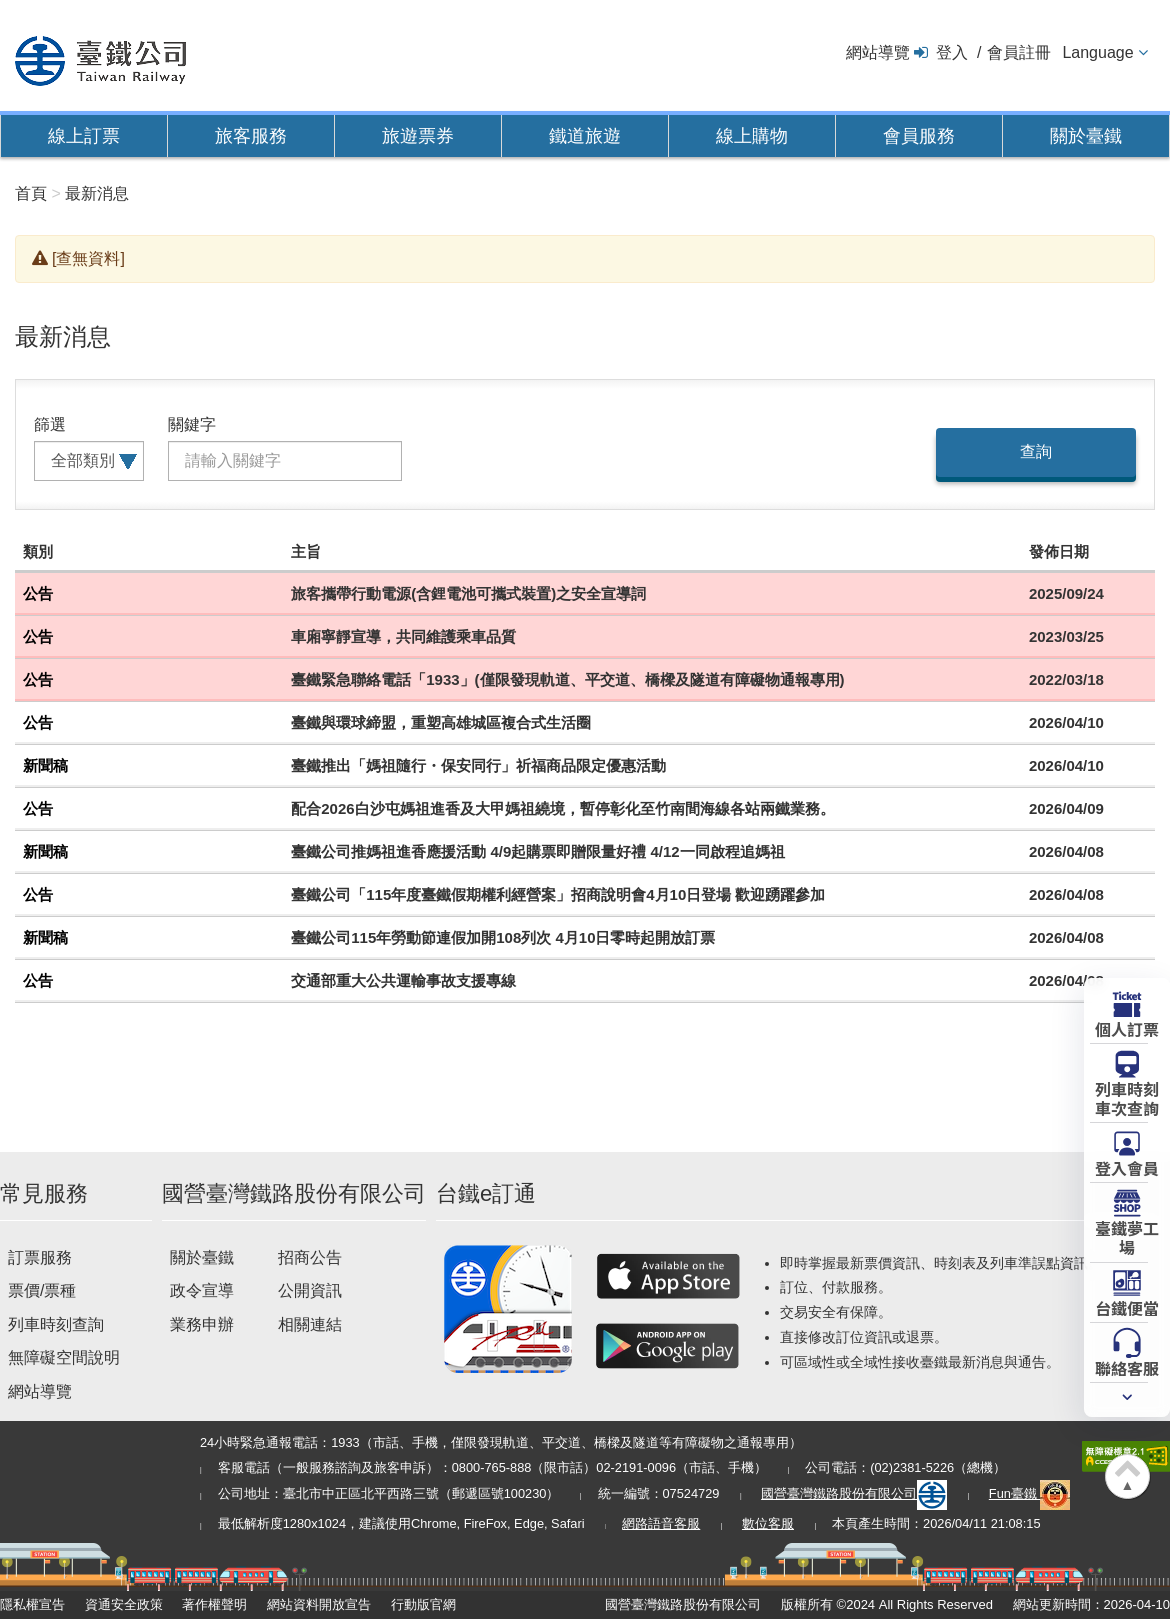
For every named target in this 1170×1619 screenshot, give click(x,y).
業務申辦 (202, 1324)
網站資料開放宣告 (319, 1604)
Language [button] (1097, 52)
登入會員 (1127, 1167)
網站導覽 (878, 52)
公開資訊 (310, 1290)
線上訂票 (84, 136)
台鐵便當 (1127, 1307)
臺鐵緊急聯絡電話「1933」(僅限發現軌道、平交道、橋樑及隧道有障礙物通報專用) (567, 679)
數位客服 (768, 1523)
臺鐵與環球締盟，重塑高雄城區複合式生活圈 (441, 722)
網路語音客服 (661, 1523)
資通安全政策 (124, 1604)
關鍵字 (192, 424)
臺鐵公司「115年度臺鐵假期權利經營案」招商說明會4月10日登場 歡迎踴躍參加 (558, 894)
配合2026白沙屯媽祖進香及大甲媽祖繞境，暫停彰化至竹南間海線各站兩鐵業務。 (562, 808)
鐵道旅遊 (585, 136)
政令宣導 (202, 1290)
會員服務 (919, 136)
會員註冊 (1019, 52)
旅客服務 (251, 136)
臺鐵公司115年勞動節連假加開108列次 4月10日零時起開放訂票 (503, 937)
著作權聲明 (214, 1604)
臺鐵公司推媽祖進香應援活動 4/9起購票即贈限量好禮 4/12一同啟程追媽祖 (537, 851)
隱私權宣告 (32, 1604)
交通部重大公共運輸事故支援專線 (403, 980)
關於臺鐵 (1086, 136)
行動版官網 (423, 1604)
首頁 (31, 193)
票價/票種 (42, 1290)
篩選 (50, 424)
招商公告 (310, 1257)
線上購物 (752, 136)
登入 (952, 52)
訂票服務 (40, 1257)
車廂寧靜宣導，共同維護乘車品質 (403, 636)
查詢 (1036, 451)
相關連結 (310, 1324)
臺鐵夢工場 (1127, 1236)
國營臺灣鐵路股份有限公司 (854, 1493)
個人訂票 (1127, 1028)
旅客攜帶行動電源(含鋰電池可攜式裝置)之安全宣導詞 (468, 593)
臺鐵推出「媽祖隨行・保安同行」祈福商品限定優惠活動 (478, 765)
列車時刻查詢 (56, 1324)
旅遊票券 (418, 136)
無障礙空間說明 (64, 1357)
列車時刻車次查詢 (1127, 1097)
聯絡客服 (1127, 1367)
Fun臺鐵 (1030, 1493)
